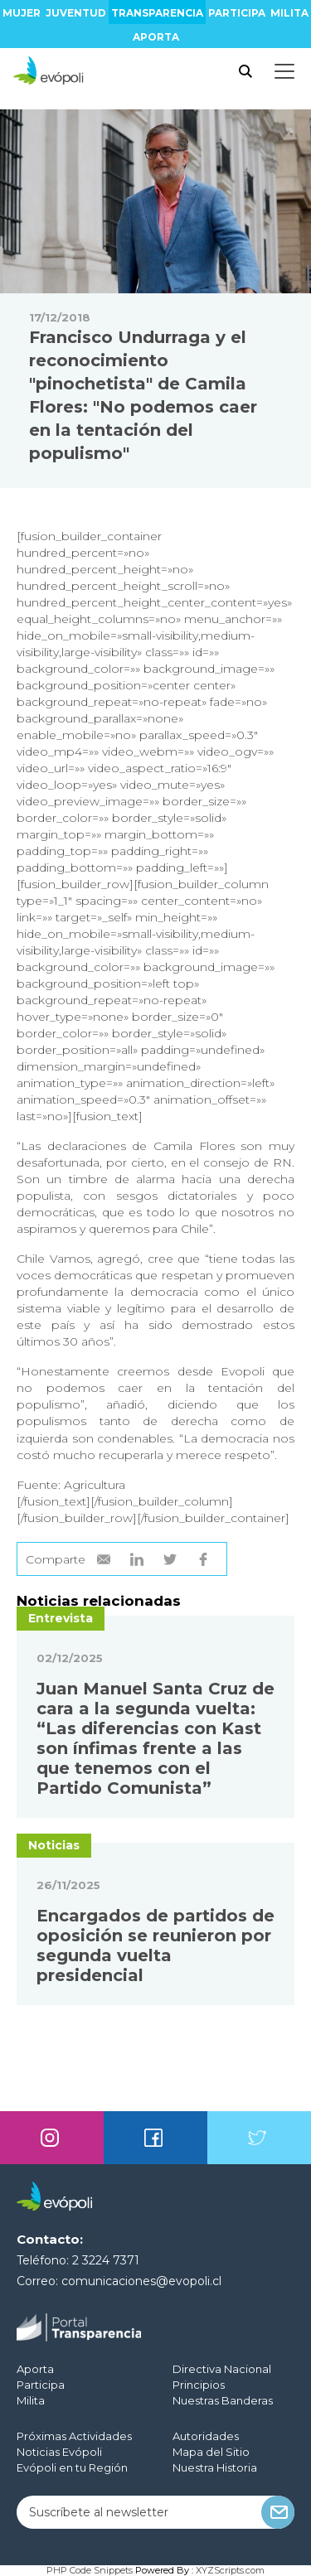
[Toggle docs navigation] (284, 71)
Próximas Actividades (74, 2436)
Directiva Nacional (222, 2368)
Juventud (76, 13)
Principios (199, 2384)
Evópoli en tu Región (72, 2467)
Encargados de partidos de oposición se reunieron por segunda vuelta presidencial (155, 1945)
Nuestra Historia (215, 2467)
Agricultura (94, 1484)
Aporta (156, 37)
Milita (289, 13)
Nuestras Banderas (223, 2400)
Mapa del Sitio (211, 2451)
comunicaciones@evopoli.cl (141, 2281)
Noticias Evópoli (59, 2451)
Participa (236, 13)
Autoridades (206, 2436)
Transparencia (157, 13)
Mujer (21, 13)
